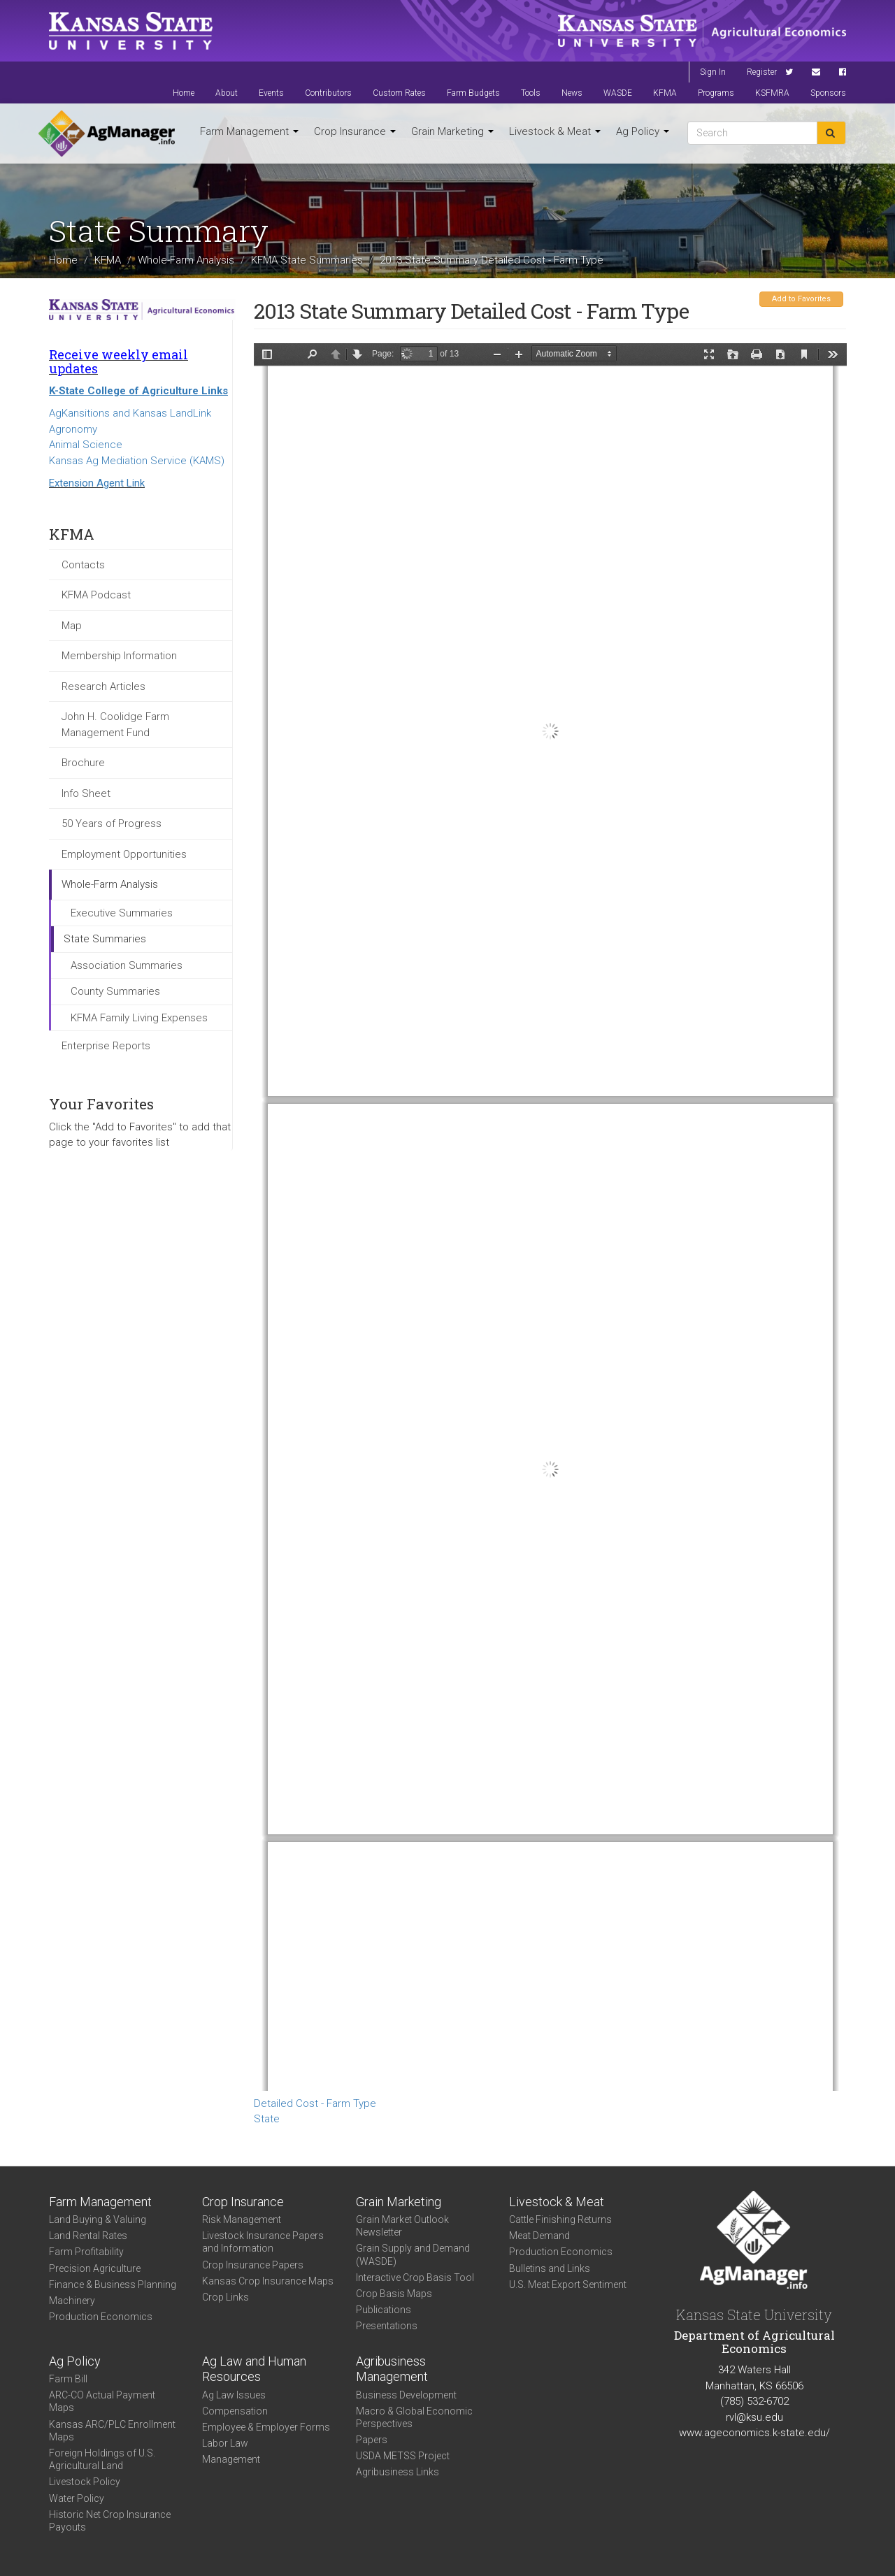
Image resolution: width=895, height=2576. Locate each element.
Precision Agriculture (95, 2268)
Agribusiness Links (397, 2471)
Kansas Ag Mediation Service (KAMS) (136, 460)
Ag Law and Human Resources (254, 2369)
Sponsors (828, 93)
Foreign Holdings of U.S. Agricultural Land (102, 2459)
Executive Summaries (122, 913)
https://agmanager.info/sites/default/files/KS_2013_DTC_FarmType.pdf (550, 1217)
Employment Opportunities (124, 854)
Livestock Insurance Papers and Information (263, 2242)
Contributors (328, 93)
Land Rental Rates (88, 2235)
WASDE (617, 93)
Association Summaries (126, 965)
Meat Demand (539, 2235)
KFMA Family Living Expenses (139, 1018)
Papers (371, 2439)
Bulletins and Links (549, 2268)
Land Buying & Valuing (97, 2219)
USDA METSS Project (403, 2455)
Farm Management (249, 131)
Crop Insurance (355, 131)
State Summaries (105, 939)
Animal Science (85, 444)
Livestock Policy (84, 2481)
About (226, 93)
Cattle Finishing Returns (560, 2219)
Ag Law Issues (234, 2395)
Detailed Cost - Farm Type (315, 2103)
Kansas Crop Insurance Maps (268, 2281)
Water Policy (76, 2498)
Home (183, 93)
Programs (716, 93)
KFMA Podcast (96, 595)
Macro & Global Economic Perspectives (414, 2417)
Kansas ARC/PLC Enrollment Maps (112, 2430)
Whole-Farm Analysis (186, 259)
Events (271, 93)
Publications (383, 2309)
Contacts (83, 565)
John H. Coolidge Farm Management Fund (115, 724)
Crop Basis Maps (394, 2293)
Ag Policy (642, 131)
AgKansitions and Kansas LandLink (130, 413)
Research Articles (103, 686)
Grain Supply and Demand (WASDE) (413, 2254)
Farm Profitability (86, 2251)
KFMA (665, 93)
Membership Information (119, 655)
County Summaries (115, 991)
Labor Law (225, 2443)
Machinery (72, 2300)
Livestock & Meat (555, 131)
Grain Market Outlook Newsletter (402, 2226)
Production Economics (100, 2316)
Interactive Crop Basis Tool (415, 2277)
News (571, 93)
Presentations (386, 2325)
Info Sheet (86, 793)
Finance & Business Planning (112, 2284)
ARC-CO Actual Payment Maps (102, 2401)
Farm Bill (68, 2378)
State (267, 2119)
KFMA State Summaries (307, 259)
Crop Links (225, 2297)
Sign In (713, 72)
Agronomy (73, 429)
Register (762, 72)
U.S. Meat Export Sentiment (567, 2284)
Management (231, 2459)
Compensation (235, 2411)
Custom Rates (399, 93)
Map (72, 625)
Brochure (83, 762)
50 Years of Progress (112, 823)
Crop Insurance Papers (252, 2265)
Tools (530, 93)
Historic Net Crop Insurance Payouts (110, 2521)
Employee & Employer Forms (266, 2427)
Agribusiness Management (392, 2369)
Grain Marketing (452, 131)
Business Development (406, 2395)
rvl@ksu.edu (754, 2417)
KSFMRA (772, 93)
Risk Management (241, 2219)
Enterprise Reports (106, 1045)
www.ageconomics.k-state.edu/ (754, 2432)
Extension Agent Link (97, 483)
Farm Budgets (473, 93)
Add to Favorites (801, 298)
